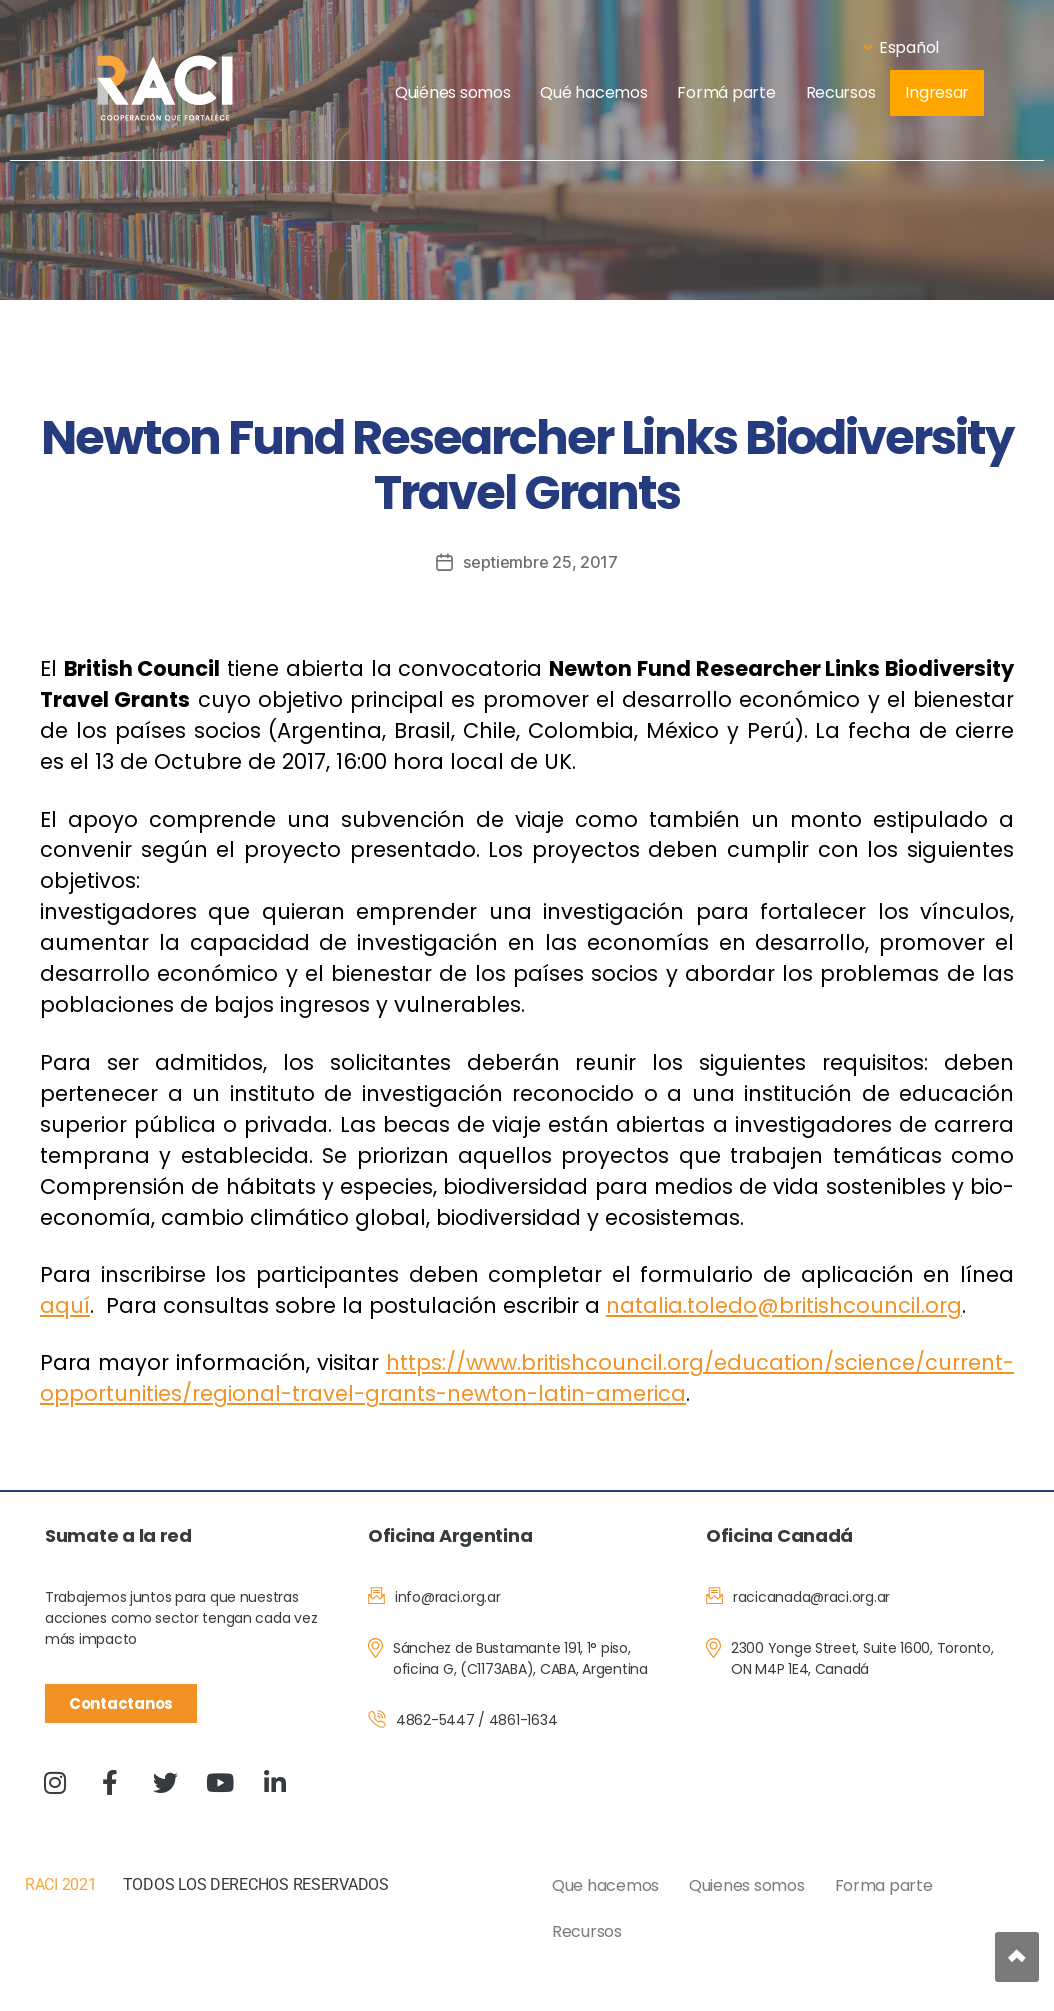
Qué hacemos (593, 92)
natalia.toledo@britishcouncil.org (784, 1305)
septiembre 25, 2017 (540, 562)
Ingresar (937, 92)
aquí (65, 1305)
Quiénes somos (453, 92)
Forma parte (884, 1885)
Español (901, 47)
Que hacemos (605, 1885)
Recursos (841, 92)
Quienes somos (747, 1885)
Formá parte (726, 92)
